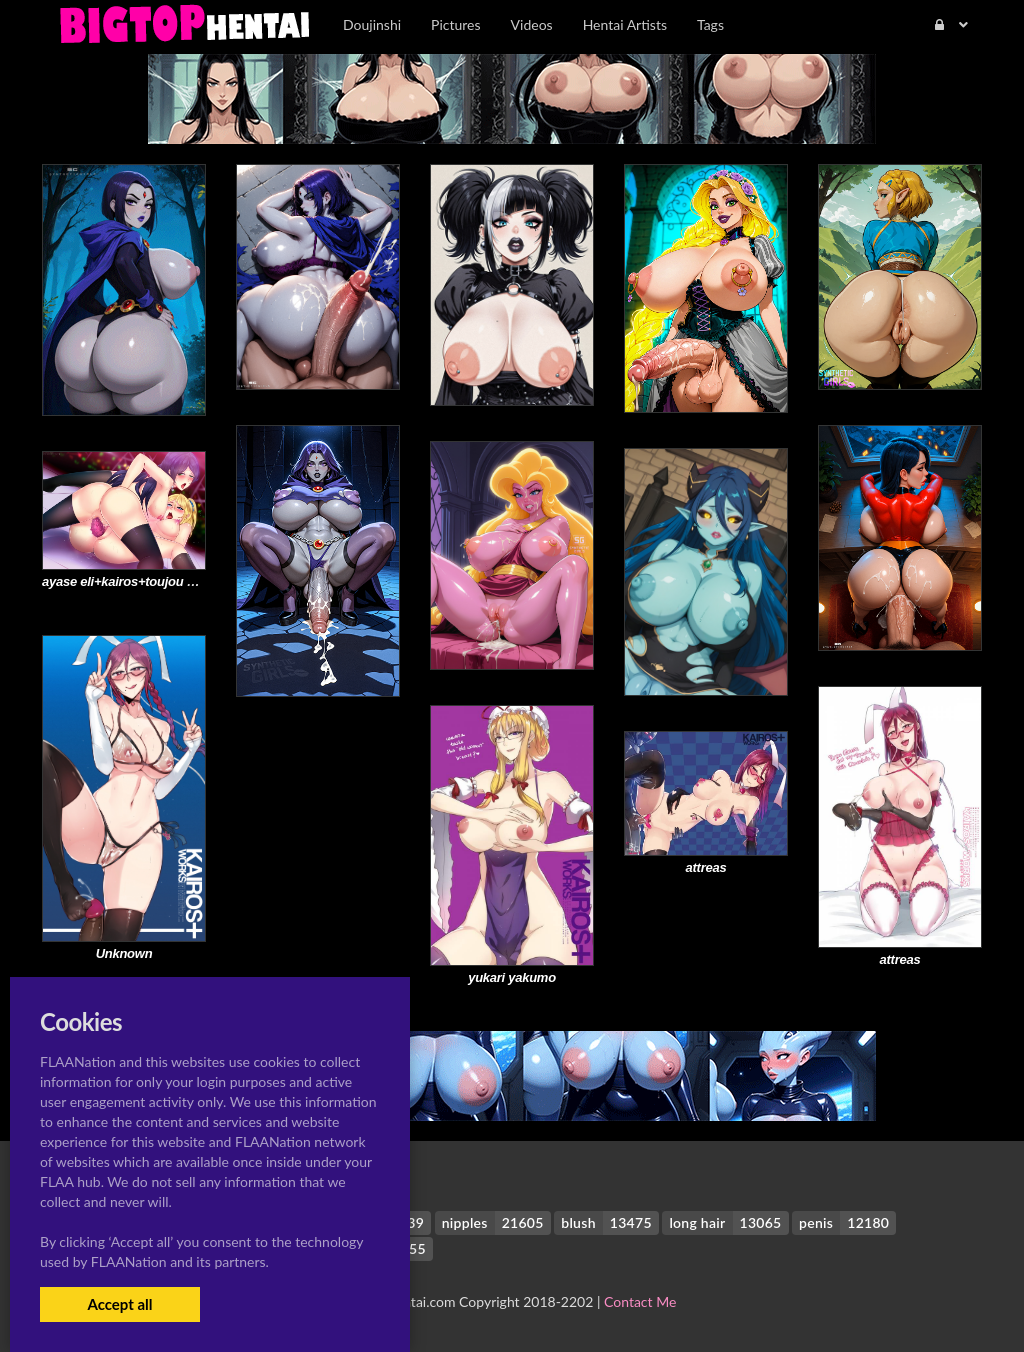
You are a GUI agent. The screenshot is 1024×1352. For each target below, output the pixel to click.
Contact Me (640, 1301)
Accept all (119, 1304)
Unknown (124, 953)
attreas (900, 959)
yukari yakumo (512, 977)
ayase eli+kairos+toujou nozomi (136, 581)
